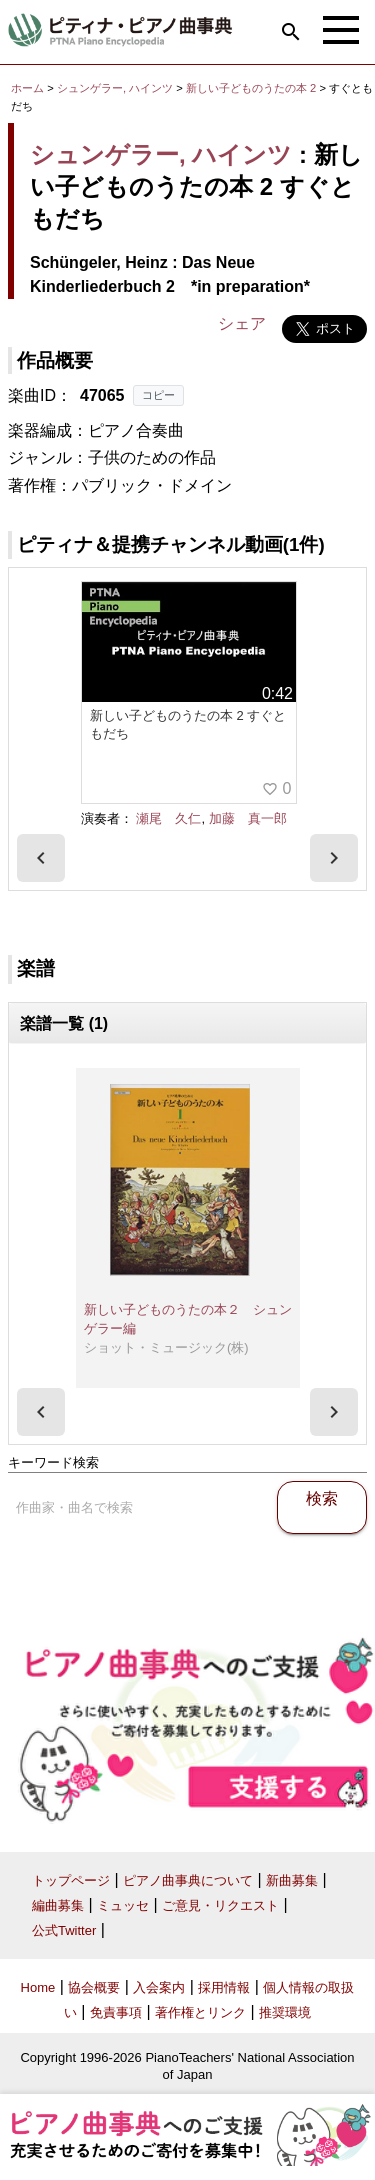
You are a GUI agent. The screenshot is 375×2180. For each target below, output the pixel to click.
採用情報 (224, 1987)
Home (38, 1987)
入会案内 (159, 1987)
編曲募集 (58, 1905)
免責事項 (116, 2012)
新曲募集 (292, 1880)
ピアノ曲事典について (188, 1880)
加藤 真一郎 (248, 818)
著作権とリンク (200, 2012)
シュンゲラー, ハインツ (115, 88)
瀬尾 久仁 (168, 818)
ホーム (27, 88)
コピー (158, 395)
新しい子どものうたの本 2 (252, 88)
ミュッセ (123, 1905)
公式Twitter (64, 1930)
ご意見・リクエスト (220, 1905)
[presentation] (41, 858)
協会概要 (94, 1987)
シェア (242, 323)
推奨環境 (285, 2012)
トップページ (71, 1880)
